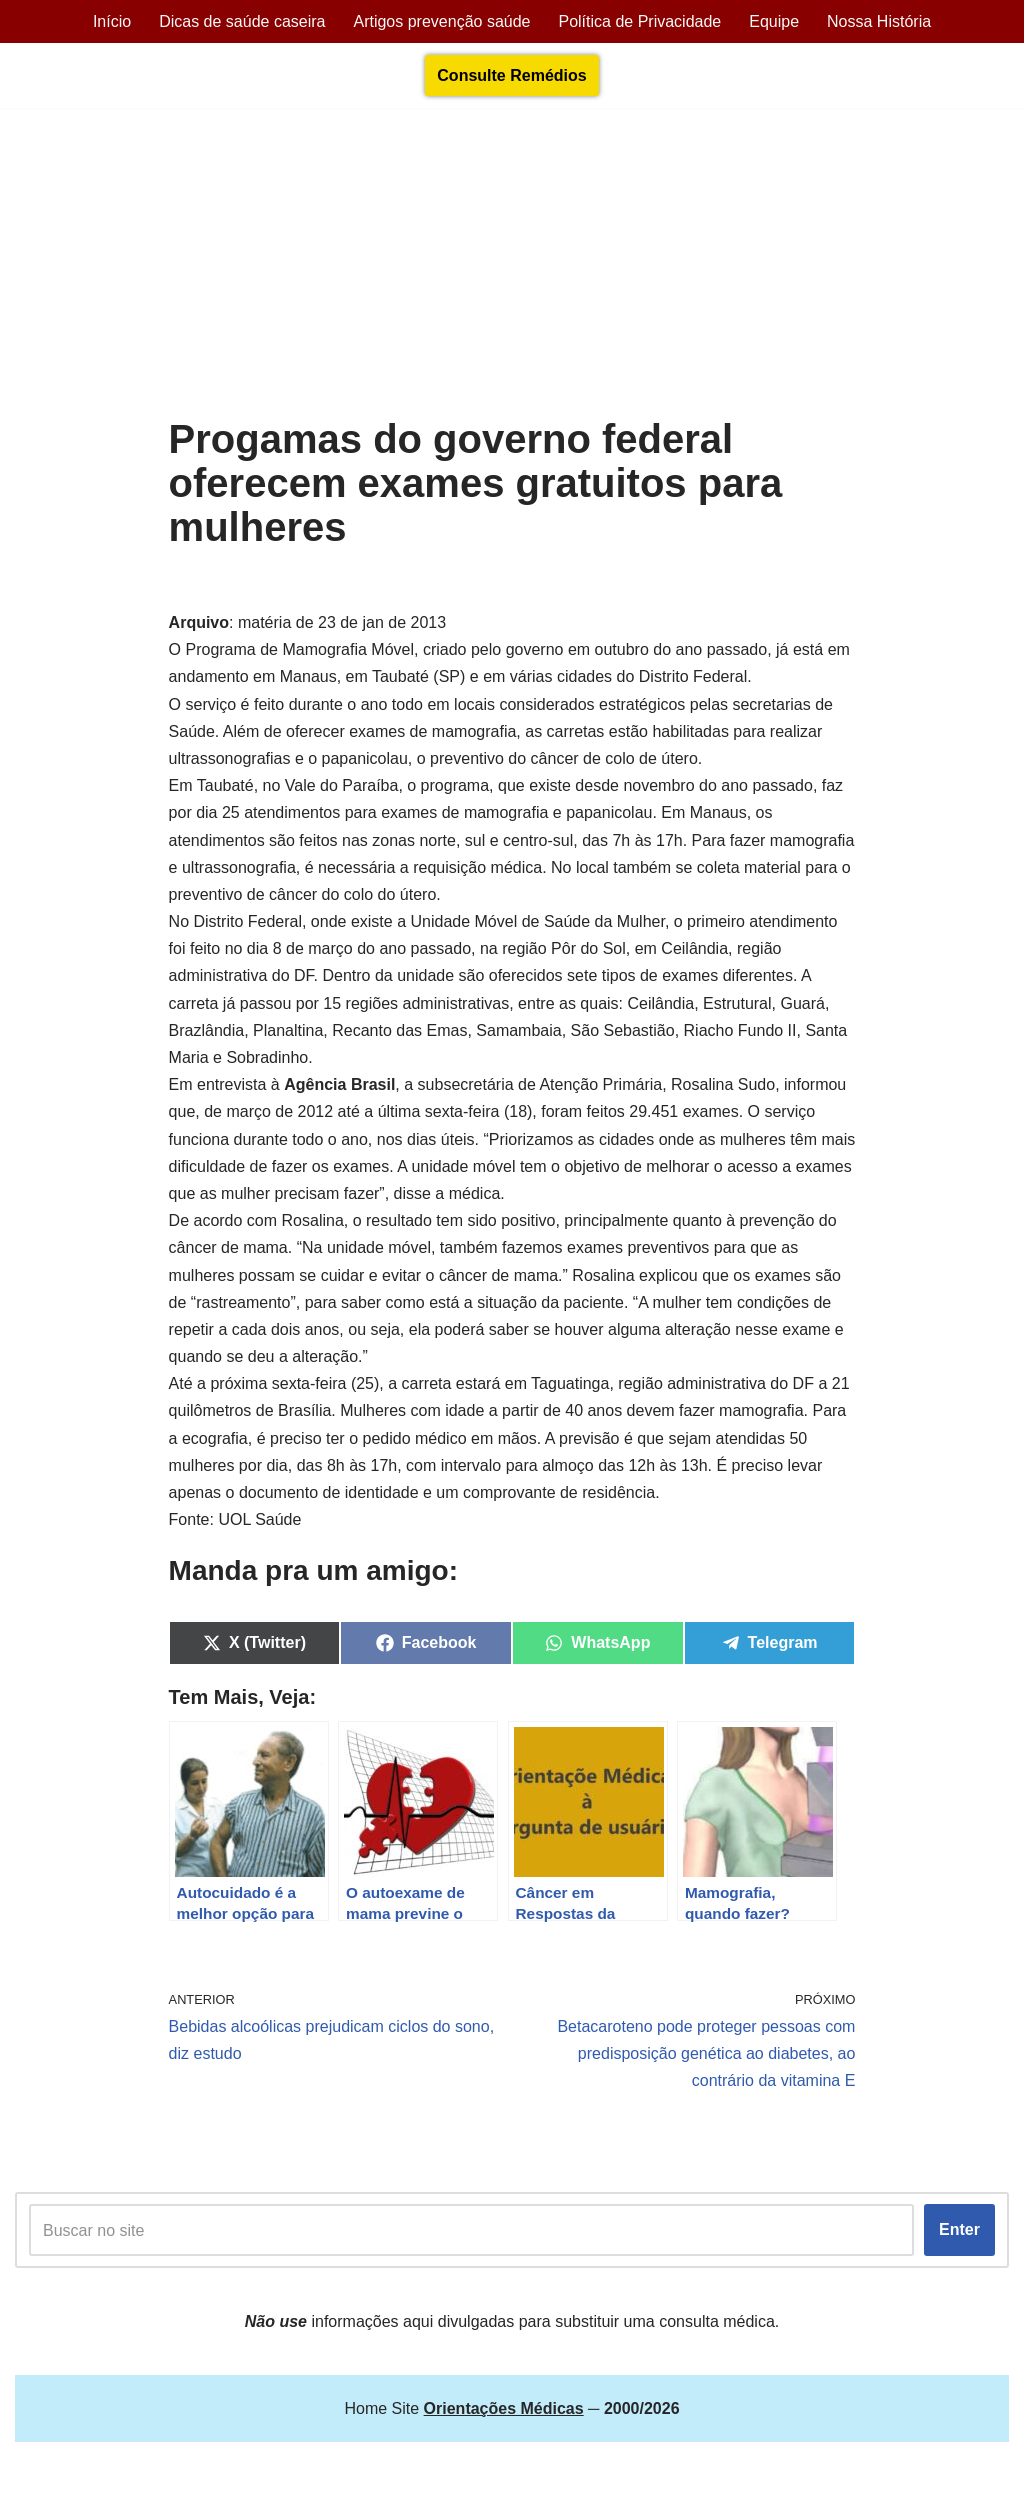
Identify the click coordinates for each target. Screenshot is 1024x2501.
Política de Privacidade (639, 21)
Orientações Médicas (191, 2475)
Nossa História (879, 21)
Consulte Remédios (511, 75)
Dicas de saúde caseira (242, 21)
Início (112, 21)
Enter (959, 2229)
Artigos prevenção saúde (441, 21)
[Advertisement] (512, 267)
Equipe (774, 21)
